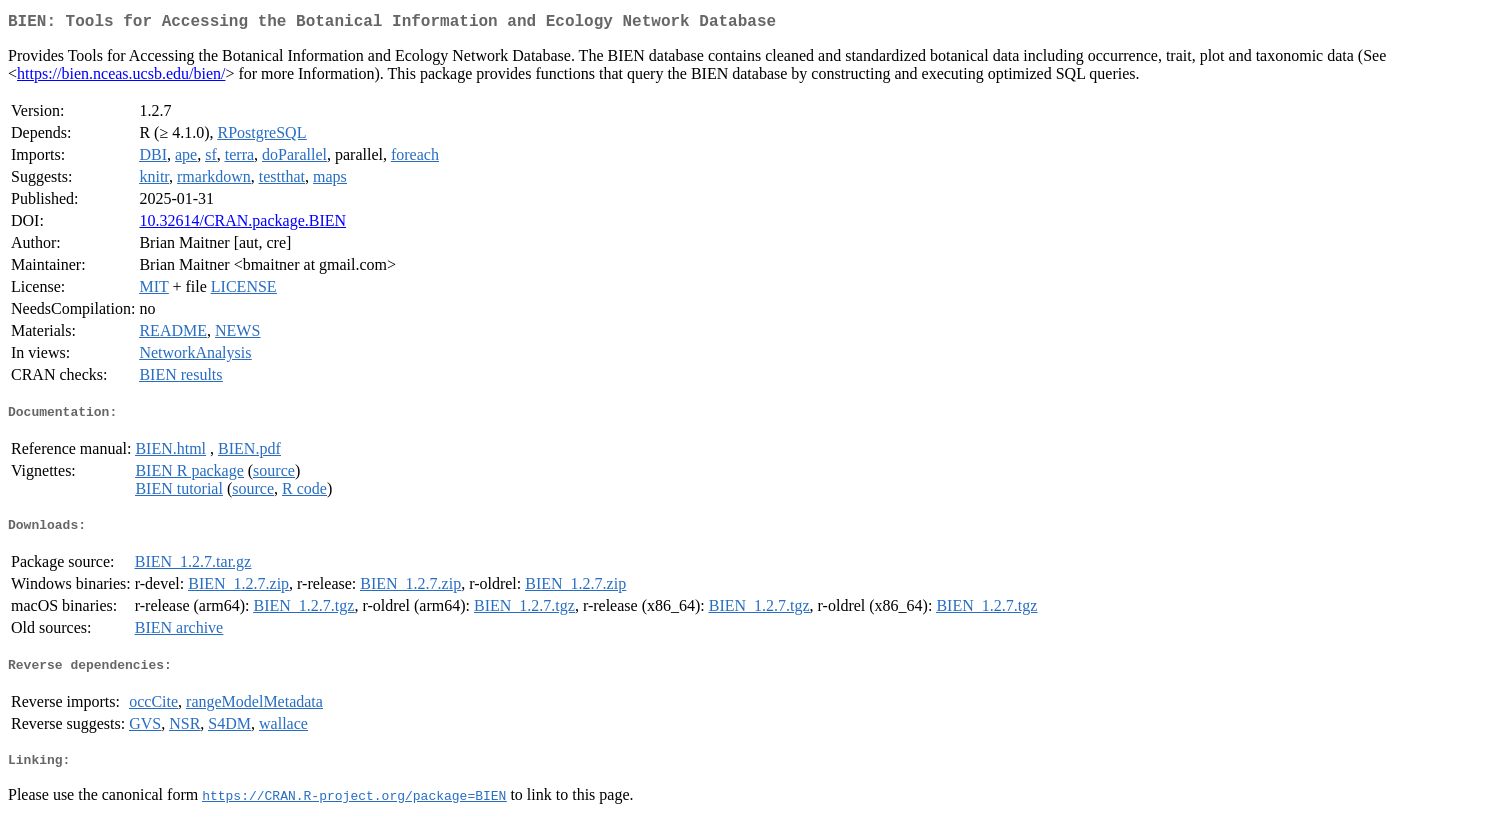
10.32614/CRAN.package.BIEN (242, 224)
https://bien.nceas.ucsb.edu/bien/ (121, 77)
